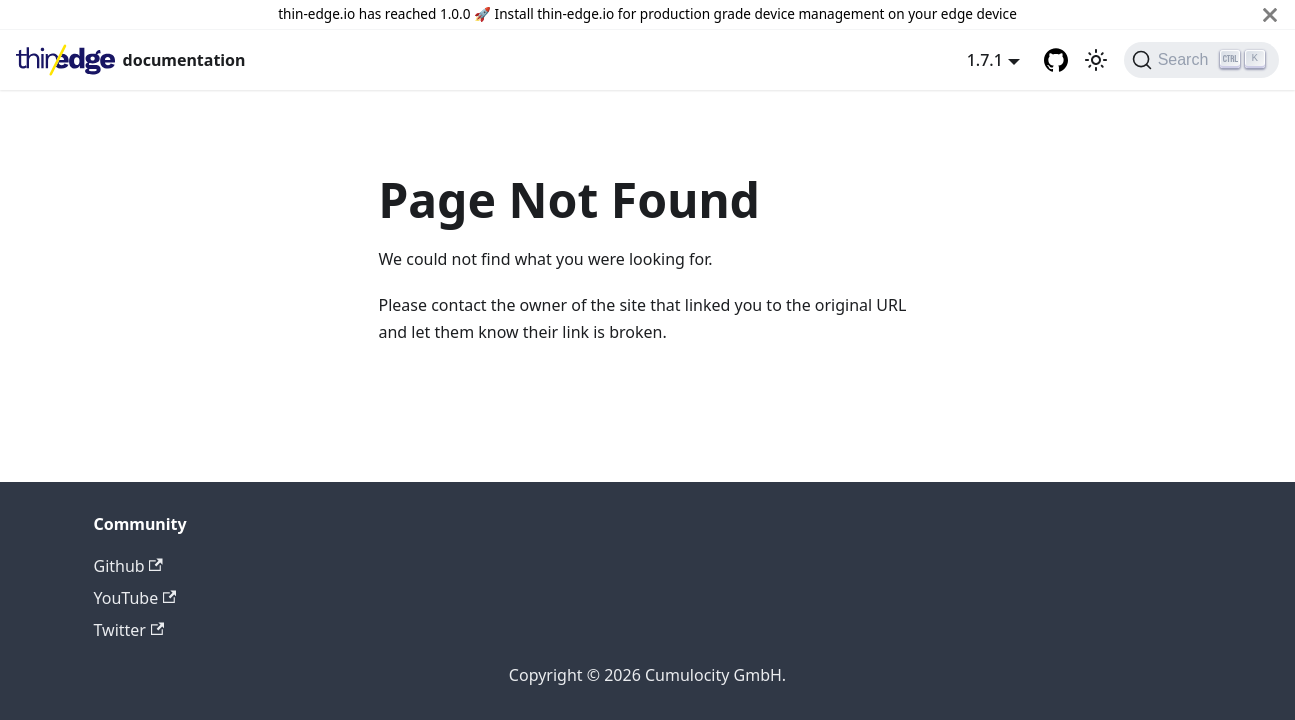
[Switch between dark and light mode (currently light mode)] (1096, 60)
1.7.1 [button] (985, 60)
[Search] (1201, 60)
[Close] (1270, 14)
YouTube (135, 598)
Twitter (129, 630)
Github (128, 566)
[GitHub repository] (1056, 60)
